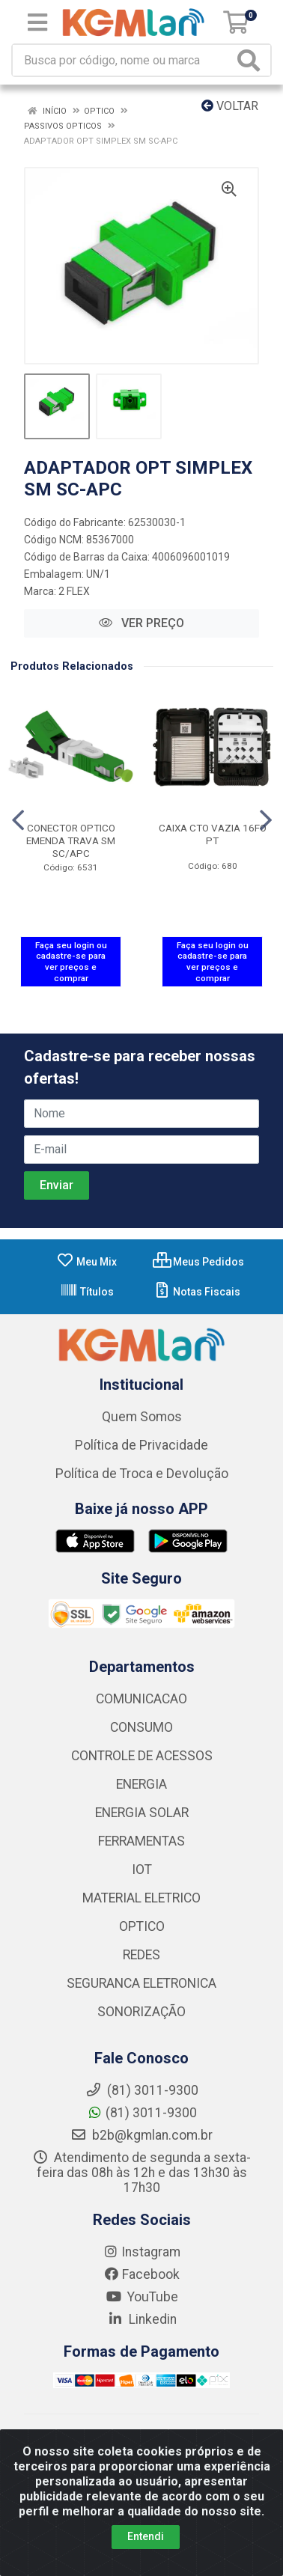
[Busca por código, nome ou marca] (123, 60)
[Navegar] (17, 820)
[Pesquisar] (251, 60)
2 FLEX (74, 591)
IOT (142, 1869)
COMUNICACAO (141, 1698)
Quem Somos (142, 1416)
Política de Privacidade (141, 1445)
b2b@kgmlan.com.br (141, 2135)
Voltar (229, 106)
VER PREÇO (141, 623)
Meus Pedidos (198, 1262)
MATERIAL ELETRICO (141, 1897)
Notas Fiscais (196, 1292)
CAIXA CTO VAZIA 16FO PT (213, 834)
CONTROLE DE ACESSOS (142, 1755)
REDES (141, 1954)
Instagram (141, 2251)
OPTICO (142, 1926)
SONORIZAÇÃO (141, 2011)
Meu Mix (86, 1262)
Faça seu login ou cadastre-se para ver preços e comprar (71, 961)
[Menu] (37, 22)
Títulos (87, 1292)
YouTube (142, 2296)
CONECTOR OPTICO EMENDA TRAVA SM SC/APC (70, 840)
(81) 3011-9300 (142, 2112)
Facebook (141, 2274)
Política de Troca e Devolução (141, 1473)
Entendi (145, 2536)
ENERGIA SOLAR (142, 1812)
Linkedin (142, 2319)
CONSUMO (141, 1727)
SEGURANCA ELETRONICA (141, 1983)
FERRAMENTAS (141, 1841)
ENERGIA (141, 1784)
